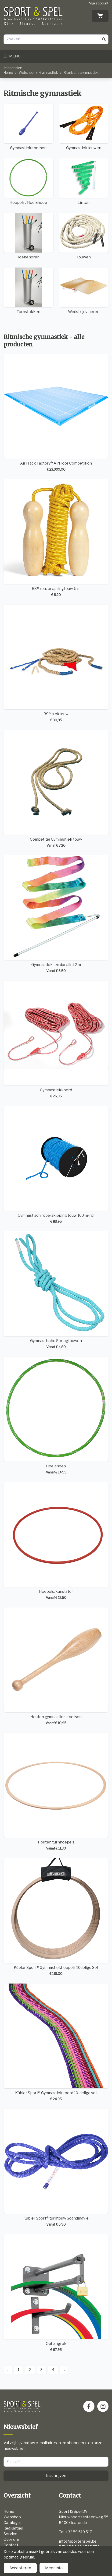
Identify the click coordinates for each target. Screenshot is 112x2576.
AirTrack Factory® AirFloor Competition (56, 413)
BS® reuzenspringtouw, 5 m (56, 538)
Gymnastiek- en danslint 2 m (56, 914)
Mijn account (98, 3)
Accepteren (20, 2568)
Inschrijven (56, 2475)
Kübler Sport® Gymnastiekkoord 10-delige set (56, 2042)
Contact (11, 2545)
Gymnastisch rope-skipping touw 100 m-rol (56, 1165)
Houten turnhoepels (56, 1792)
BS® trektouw (56, 663)
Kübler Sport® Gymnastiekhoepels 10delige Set (56, 1917)
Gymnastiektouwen (84, 127)
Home (8, 72)
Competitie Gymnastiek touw (56, 789)
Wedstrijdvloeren (84, 291)
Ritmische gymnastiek (81, 72)
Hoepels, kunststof (56, 1541)
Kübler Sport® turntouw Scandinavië (56, 2168)
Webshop (26, 72)
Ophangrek (56, 2293)
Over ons (12, 2539)
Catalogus (13, 2522)
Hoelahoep (56, 1416)
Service (10, 2534)
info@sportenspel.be (78, 2541)
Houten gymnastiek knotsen (56, 1666)
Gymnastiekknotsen (28, 127)
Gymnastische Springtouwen (56, 1290)
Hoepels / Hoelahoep (28, 181)
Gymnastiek (48, 72)
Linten (84, 181)
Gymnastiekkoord (56, 1040)
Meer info (54, 2568)
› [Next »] (64, 2370)
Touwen (84, 236)
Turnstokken (28, 291)
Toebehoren (28, 236)
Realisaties (13, 2528)
